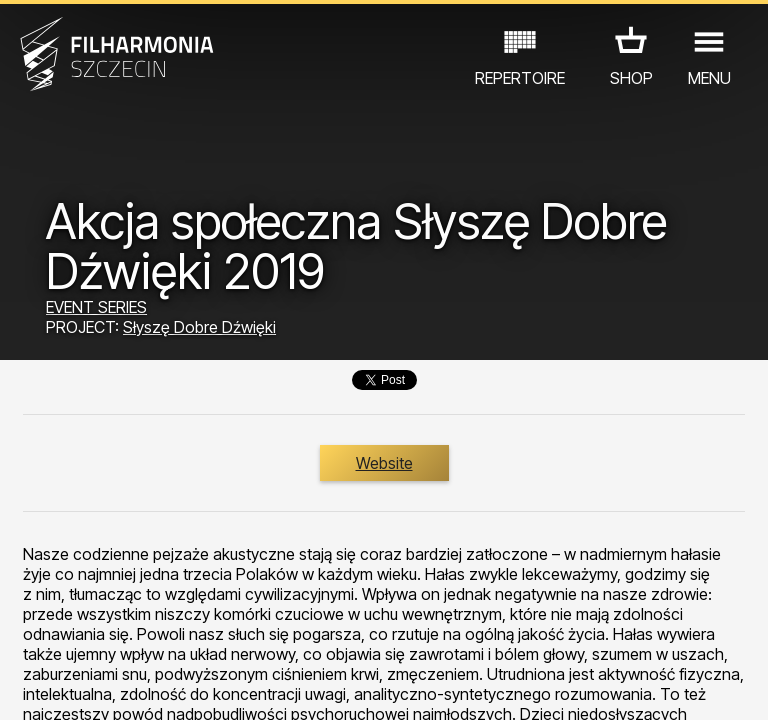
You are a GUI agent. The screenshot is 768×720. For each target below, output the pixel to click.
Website (384, 463)
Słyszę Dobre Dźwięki (199, 327)
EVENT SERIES (96, 307)
